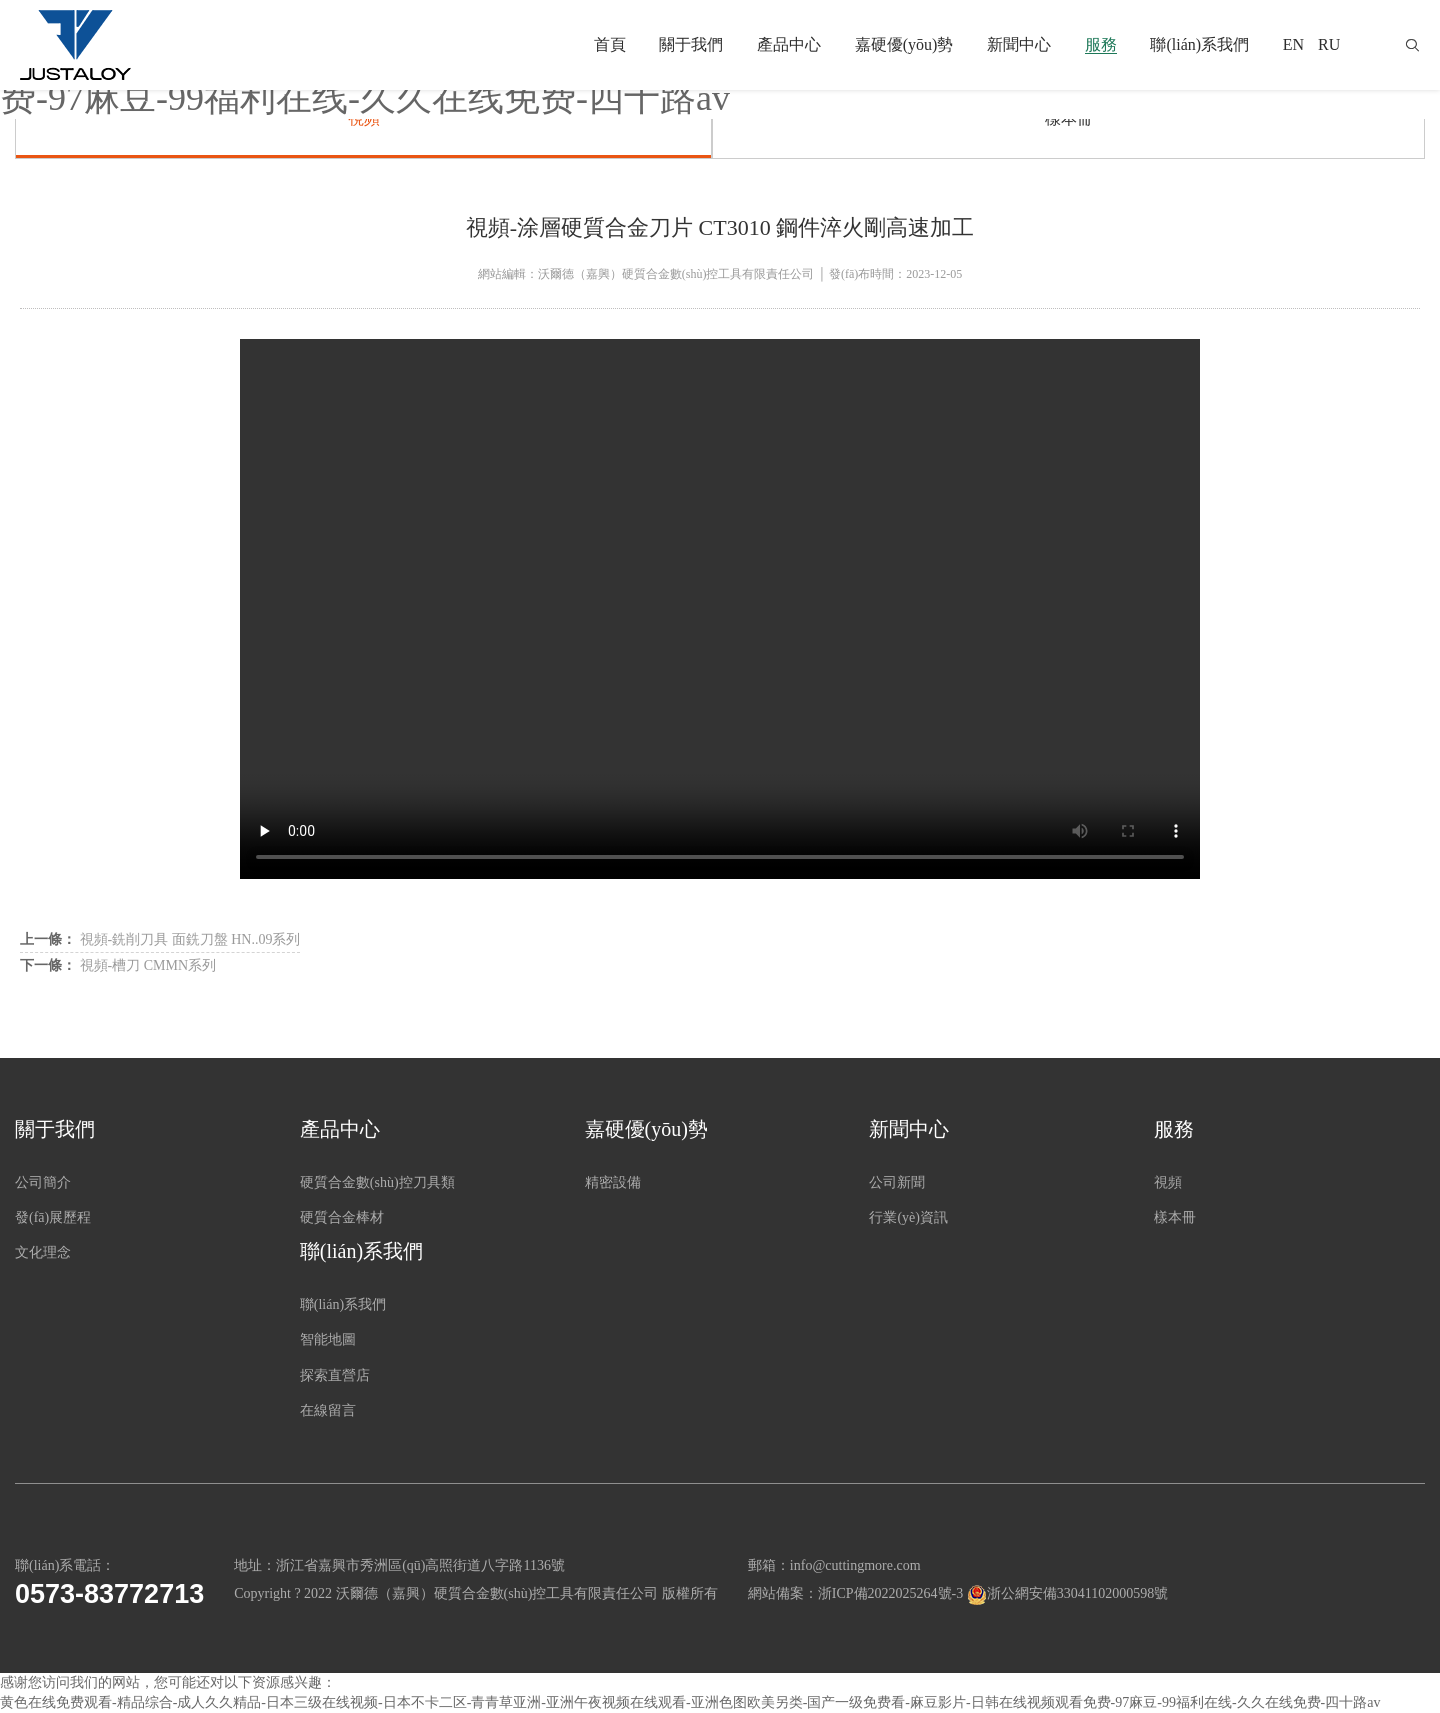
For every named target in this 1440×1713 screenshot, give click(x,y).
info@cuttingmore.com (855, 1565)
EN (1293, 44)
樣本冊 (1069, 118)
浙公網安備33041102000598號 (1077, 1593)
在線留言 (328, 1410)
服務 (1101, 44)
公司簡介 (43, 1182)
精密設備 (613, 1182)
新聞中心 (1019, 44)
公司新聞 (897, 1182)
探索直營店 (335, 1375)
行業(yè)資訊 (908, 1217)
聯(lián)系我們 (1199, 44)
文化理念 (43, 1252)
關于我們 (691, 44)
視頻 (364, 118)
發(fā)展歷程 (53, 1217)
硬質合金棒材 (342, 1217)
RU (1329, 44)
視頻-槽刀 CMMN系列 (118, 965)
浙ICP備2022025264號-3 (890, 1593)
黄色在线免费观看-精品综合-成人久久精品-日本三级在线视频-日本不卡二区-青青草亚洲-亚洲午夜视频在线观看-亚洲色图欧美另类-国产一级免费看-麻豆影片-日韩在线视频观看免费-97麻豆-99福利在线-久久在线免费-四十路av (690, 1702)
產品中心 (789, 44)
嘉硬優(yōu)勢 (904, 44)
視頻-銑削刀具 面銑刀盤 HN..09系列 (160, 939)
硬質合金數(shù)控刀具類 (377, 1182)
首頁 (610, 44)
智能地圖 (328, 1339)
